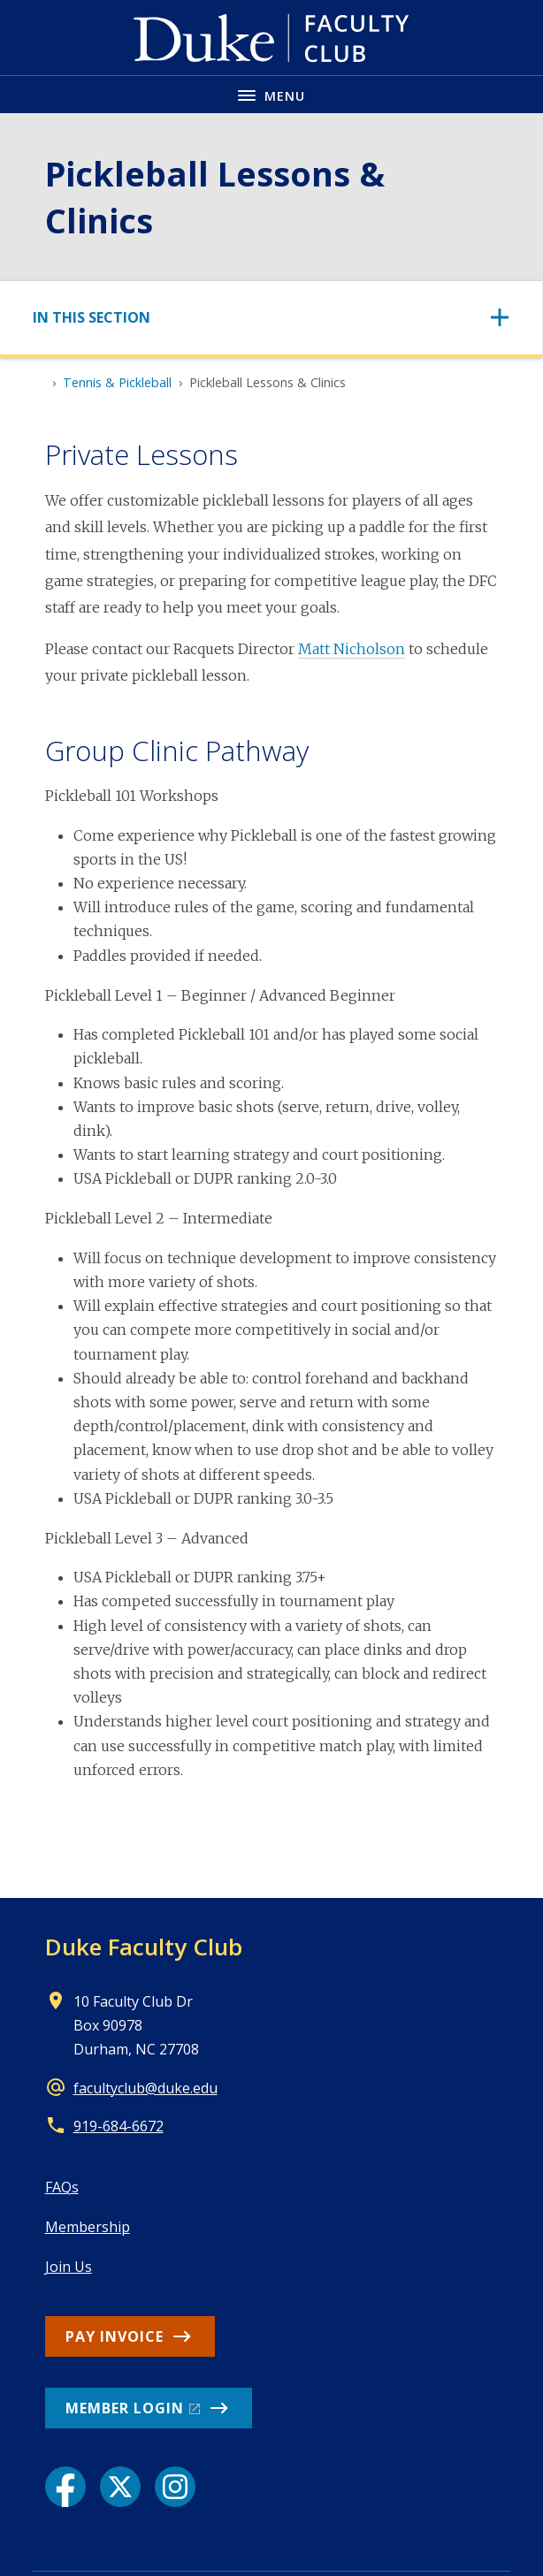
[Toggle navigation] (271, 317)
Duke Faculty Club (143, 1946)
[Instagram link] (175, 2486)
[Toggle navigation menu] (271, 94)
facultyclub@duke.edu (145, 2088)
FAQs (62, 2187)
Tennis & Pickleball (117, 382)
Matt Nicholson (351, 649)
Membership (87, 2227)
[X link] (120, 2486)
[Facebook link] (65, 2486)
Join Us (68, 2266)
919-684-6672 (118, 2126)
